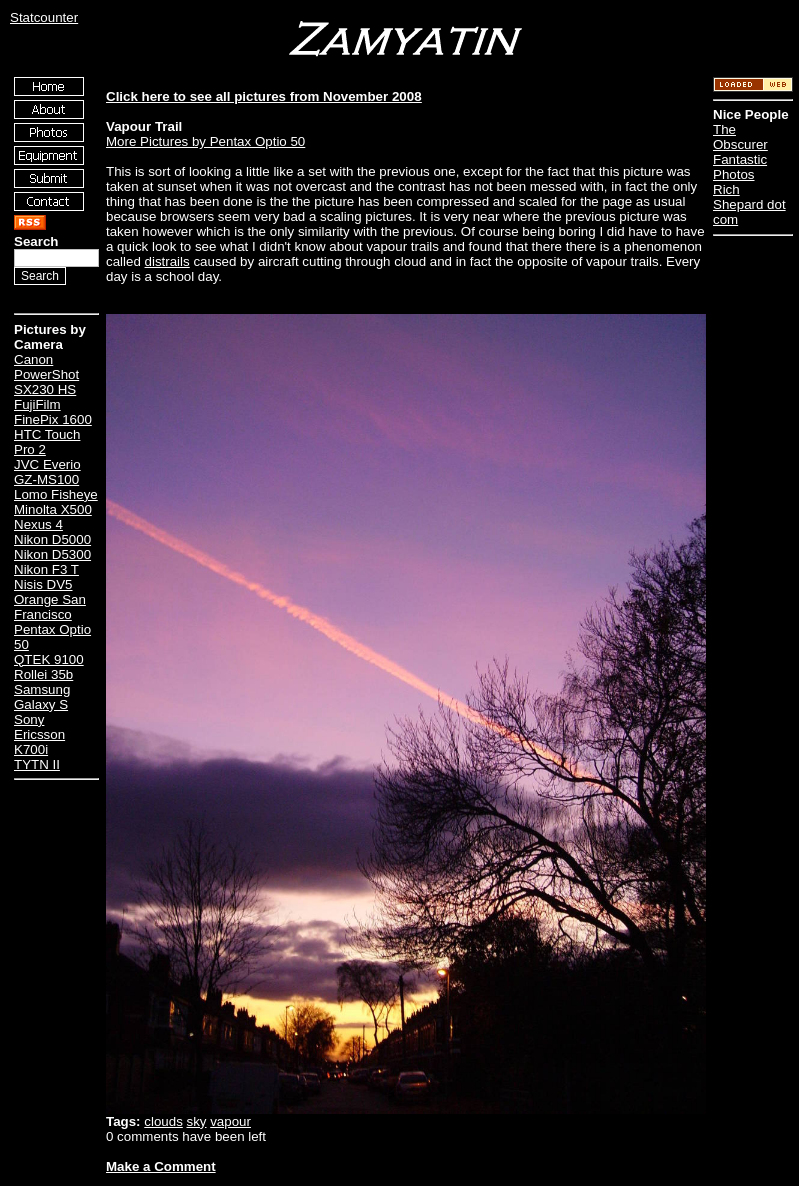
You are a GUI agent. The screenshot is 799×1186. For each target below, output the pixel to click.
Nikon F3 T (46, 569)
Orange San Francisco (50, 607)
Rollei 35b (43, 674)
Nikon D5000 (52, 539)
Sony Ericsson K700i (39, 734)
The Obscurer (740, 137)
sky (197, 1121)
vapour (230, 1121)
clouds (163, 1121)
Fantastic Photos (740, 167)
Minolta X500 (53, 509)
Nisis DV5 (43, 584)
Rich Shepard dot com (749, 204)
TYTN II (37, 764)
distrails (167, 261)
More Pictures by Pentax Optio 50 (205, 141)
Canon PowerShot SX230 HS (46, 374)
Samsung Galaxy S (42, 697)
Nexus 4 (38, 524)
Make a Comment (161, 1166)
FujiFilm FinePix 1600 (53, 412)
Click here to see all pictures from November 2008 (264, 96)
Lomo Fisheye (56, 494)
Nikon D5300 (52, 554)
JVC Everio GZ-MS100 (47, 472)
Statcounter (44, 17)
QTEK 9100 (49, 659)
